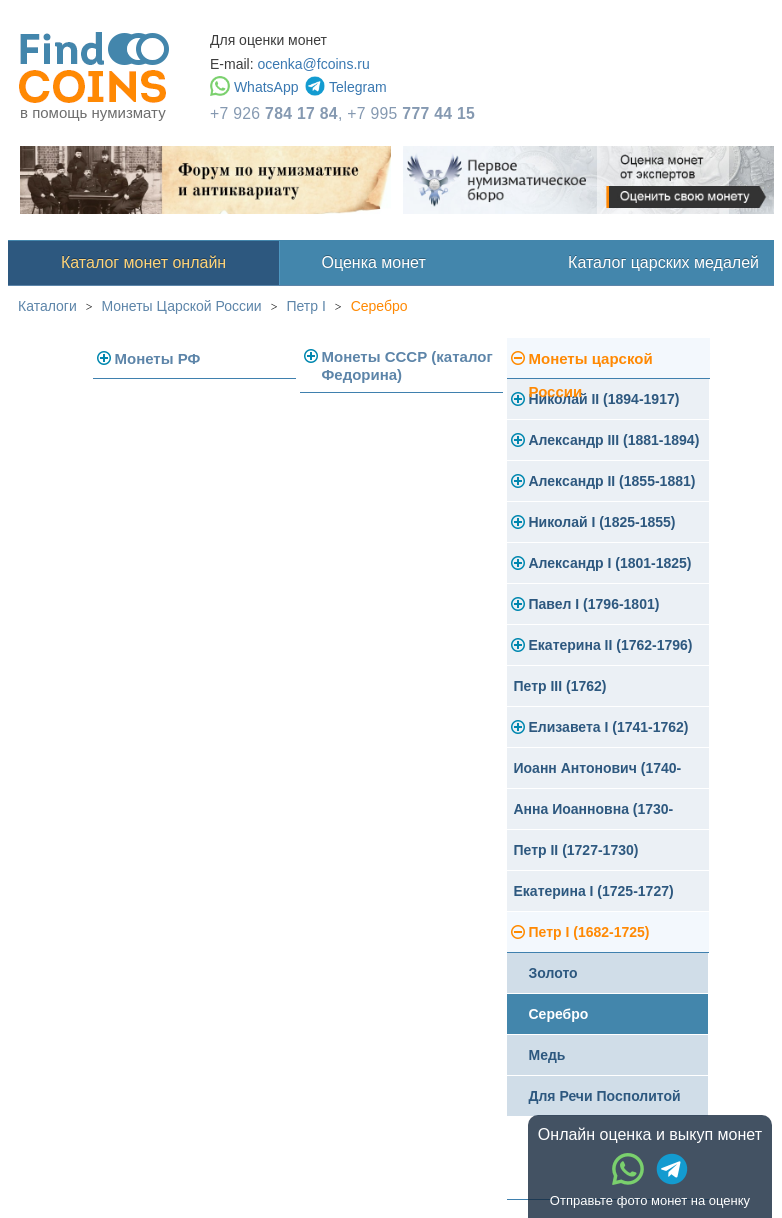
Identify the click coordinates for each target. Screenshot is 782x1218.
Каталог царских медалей (663, 262)
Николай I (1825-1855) (602, 522)
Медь (547, 1055)
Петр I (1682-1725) (589, 932)
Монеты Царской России (182, 306)
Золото (553, 973)
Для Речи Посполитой (605, 1096)
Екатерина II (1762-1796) (611, 645)
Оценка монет (374, 262)
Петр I (305, 306)
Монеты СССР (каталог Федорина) (407, 365)
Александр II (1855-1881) (612, 481)
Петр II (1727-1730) (576, 850)
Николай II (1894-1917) (604, 399)
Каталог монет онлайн (143, 262)
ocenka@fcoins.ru (313, 64)
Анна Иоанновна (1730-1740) (594, 815)
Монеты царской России (591, 364)
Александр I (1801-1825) (610, 563)
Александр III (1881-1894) (614, 440)
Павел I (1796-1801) (594, 604)
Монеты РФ (158, 358)
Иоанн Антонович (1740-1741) (598, 774)
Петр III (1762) (560, 686)
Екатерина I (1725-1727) (594, 891)
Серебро (379, 306)
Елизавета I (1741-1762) (609, 727)
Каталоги (47, 306)
